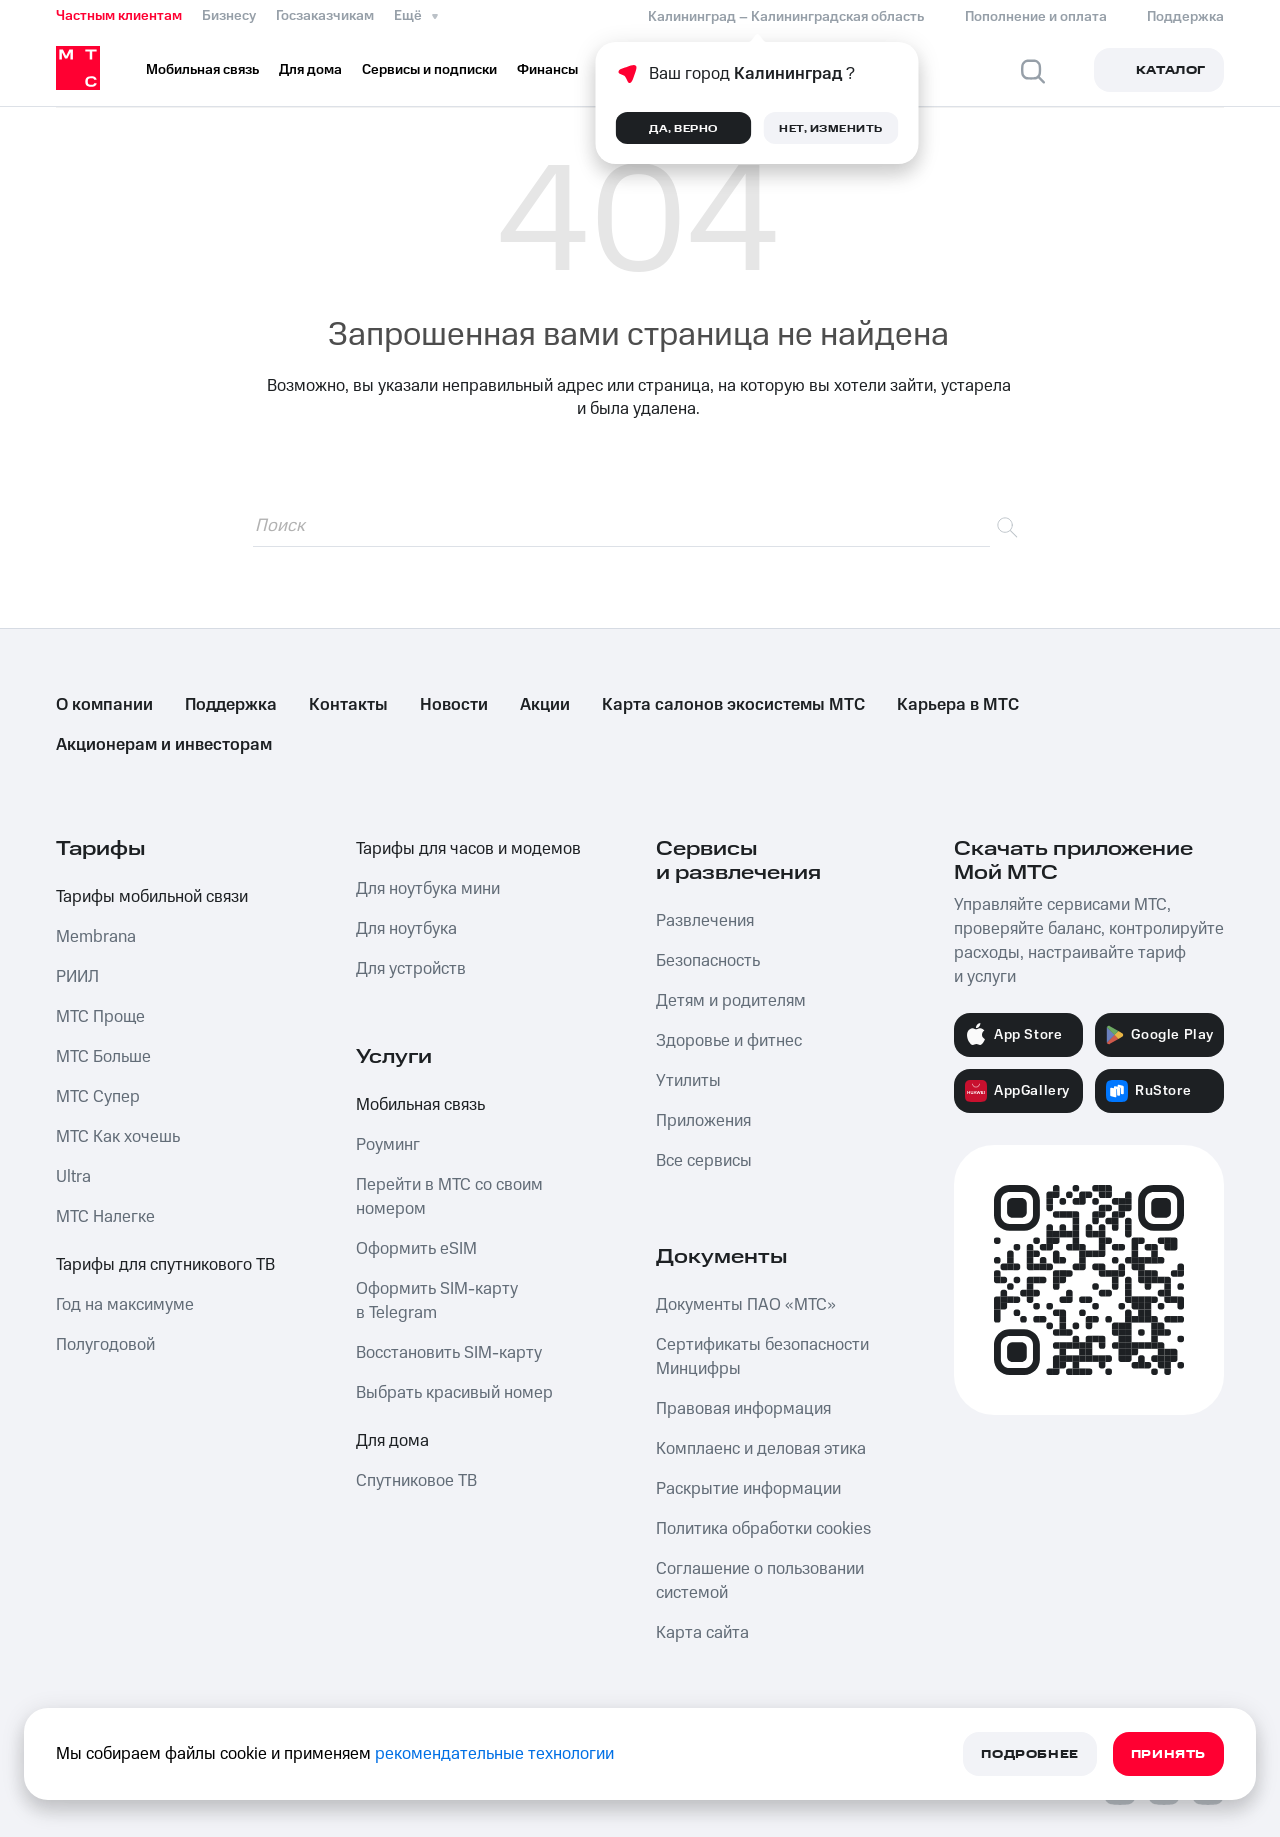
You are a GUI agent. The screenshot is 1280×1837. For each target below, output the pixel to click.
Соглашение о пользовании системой (760, 1581)
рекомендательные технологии (494, 1754)
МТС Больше (103, 1057)
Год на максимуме (125, 1305)
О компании (104, 705)
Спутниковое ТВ (416, 1481)
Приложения (703, 1121)
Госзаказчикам (325, 16)
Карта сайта (702, 1633)
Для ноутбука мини (428, 889)
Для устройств (411, 969)
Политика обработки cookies (763, 1529)
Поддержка (231, 705)
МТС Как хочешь (118, 1137)
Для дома (392, 1441)
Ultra (73, 1177)
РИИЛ (77, 977)
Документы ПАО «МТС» (746, 1305)
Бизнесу (229, 16)
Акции (545, 705)
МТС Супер (98, 1097)
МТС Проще (100, 1017)
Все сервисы (704, 1161)
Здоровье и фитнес (729, 1041)
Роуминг (388, 1145)
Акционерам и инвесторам (164, 745)
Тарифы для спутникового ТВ (165, 1265)
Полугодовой (105, 1345)
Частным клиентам (119, 16)
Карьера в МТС (958, 705)
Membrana (96, 937)
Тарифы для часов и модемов (468, 849)
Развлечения (705, 921)
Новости (454, 705)
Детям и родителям (731, 1001)
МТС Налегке (105, 1217)
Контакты (348, 705)
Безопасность (708, 961)
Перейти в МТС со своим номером (449, 1197)
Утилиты (688, 1081)
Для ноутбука (406, 929)
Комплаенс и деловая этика (761, 1449)
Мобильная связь (420, 1105)
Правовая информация (743, 1409)
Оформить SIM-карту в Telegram (437, 1301)
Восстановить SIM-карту (449, 1353)
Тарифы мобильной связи (152, 897)
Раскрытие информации (748, 1489)
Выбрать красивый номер (454, 1393)
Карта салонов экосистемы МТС (733, 705)
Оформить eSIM (416, 1249)
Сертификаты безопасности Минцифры (762, 1357)
